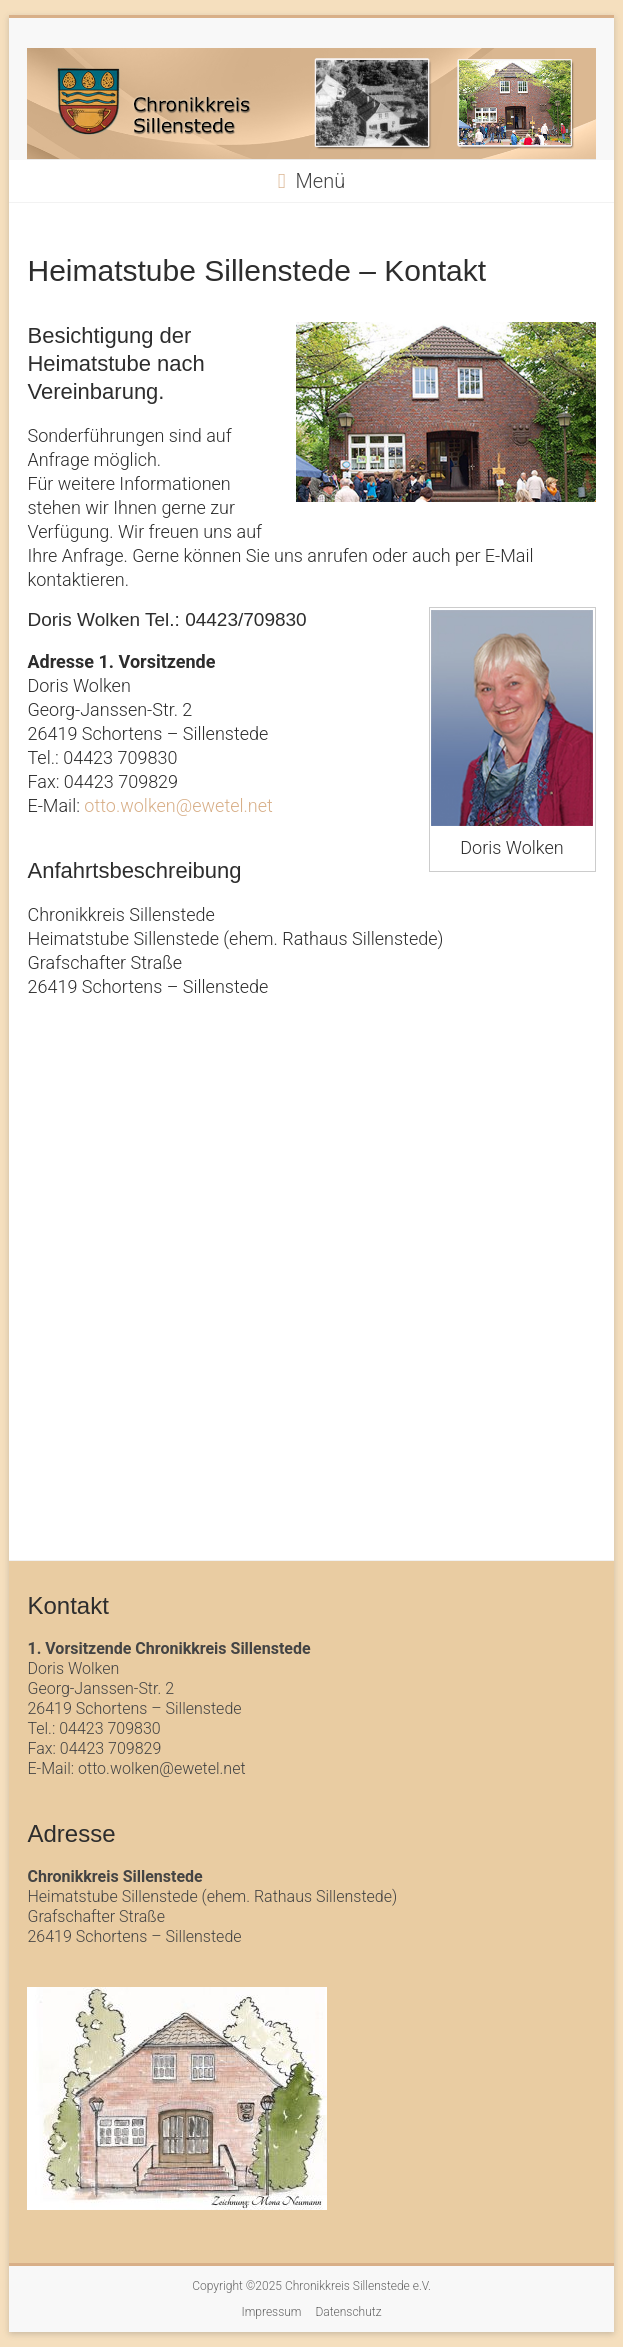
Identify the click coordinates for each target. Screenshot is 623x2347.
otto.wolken (129, 805)
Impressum (271, 2312)
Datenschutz (348, 2312)
